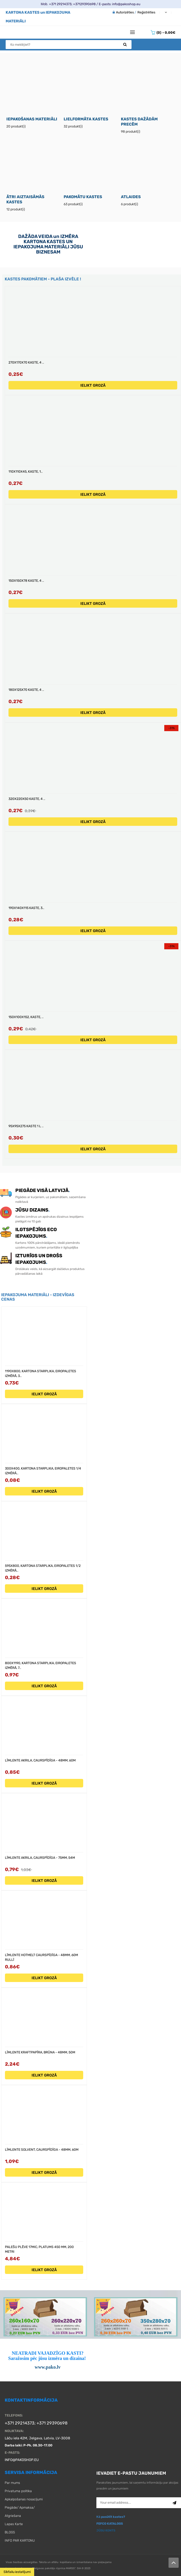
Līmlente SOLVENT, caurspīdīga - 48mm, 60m (41, 2150)
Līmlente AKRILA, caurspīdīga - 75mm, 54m (40, 1858)
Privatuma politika (18, 2491)
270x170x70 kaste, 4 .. (26, 362)
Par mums (12, 2483)
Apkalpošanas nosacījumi (24, 2499)
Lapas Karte (14, 2524)
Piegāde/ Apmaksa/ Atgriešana (20, 2512)
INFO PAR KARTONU (20, 2541)
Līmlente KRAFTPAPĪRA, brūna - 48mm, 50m (40, 2052)
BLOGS (10, 2532)
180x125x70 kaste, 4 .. (26, 690)
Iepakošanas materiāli (31, 119)
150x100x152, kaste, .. (26, 1017)
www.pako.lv (48, 2367)
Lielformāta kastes (86, 119)
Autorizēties (125, 12)
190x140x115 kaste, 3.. (26, 908)
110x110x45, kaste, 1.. (25, 472)
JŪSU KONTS (105, 2530)
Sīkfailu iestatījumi (17, 2572)
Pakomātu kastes (83, 196)
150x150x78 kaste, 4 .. (26, 581)
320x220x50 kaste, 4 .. (26, 799)
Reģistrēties (146, 12)
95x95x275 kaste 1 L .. (26, 1126)
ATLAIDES (131, 196)
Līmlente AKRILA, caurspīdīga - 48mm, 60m (40, 1760)
